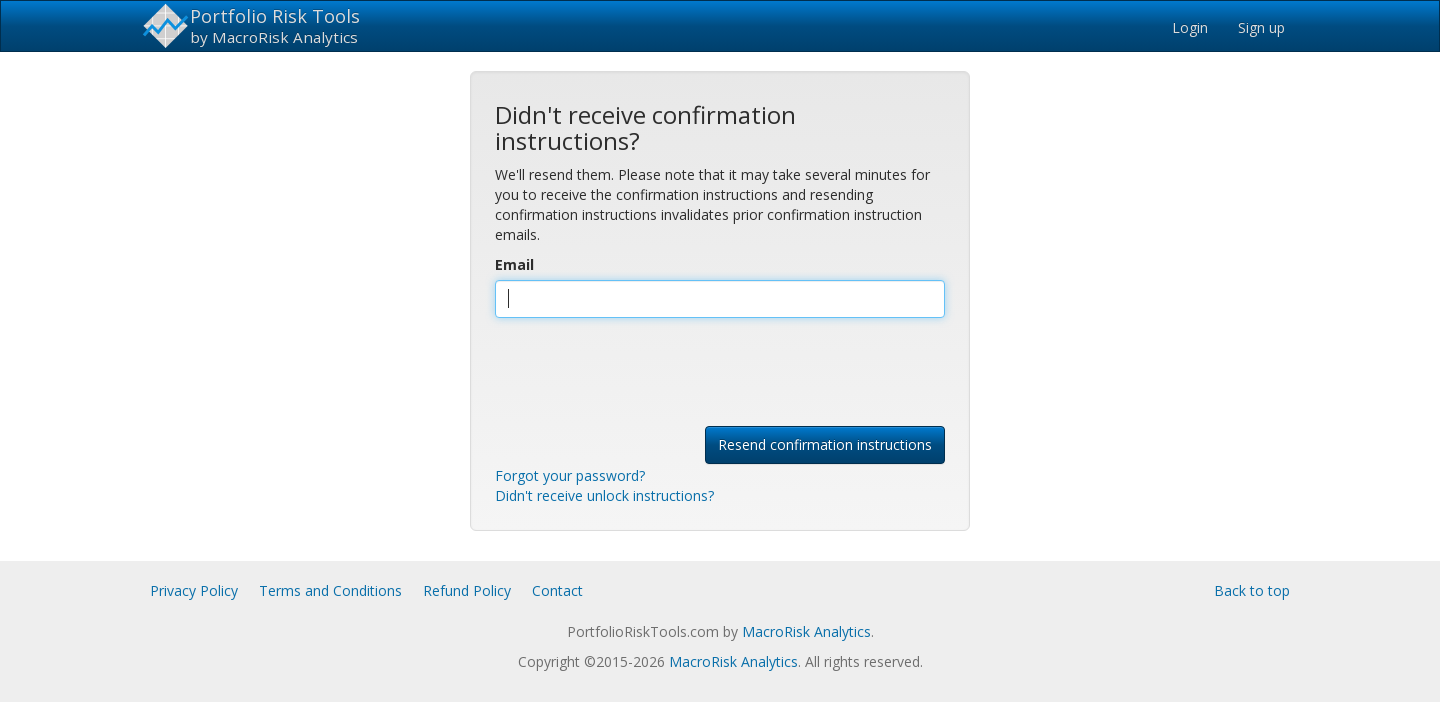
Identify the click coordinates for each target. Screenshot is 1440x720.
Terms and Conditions (330, 590)
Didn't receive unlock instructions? (604, 495)
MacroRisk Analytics (806, 631)
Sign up (1261, 27)
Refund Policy (467, 590)
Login (1190, 27)
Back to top (1252, 590)
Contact (557, 590)
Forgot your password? (570, 475)
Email (514, 264)
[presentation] (647, 372)
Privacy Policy (194, 590)
